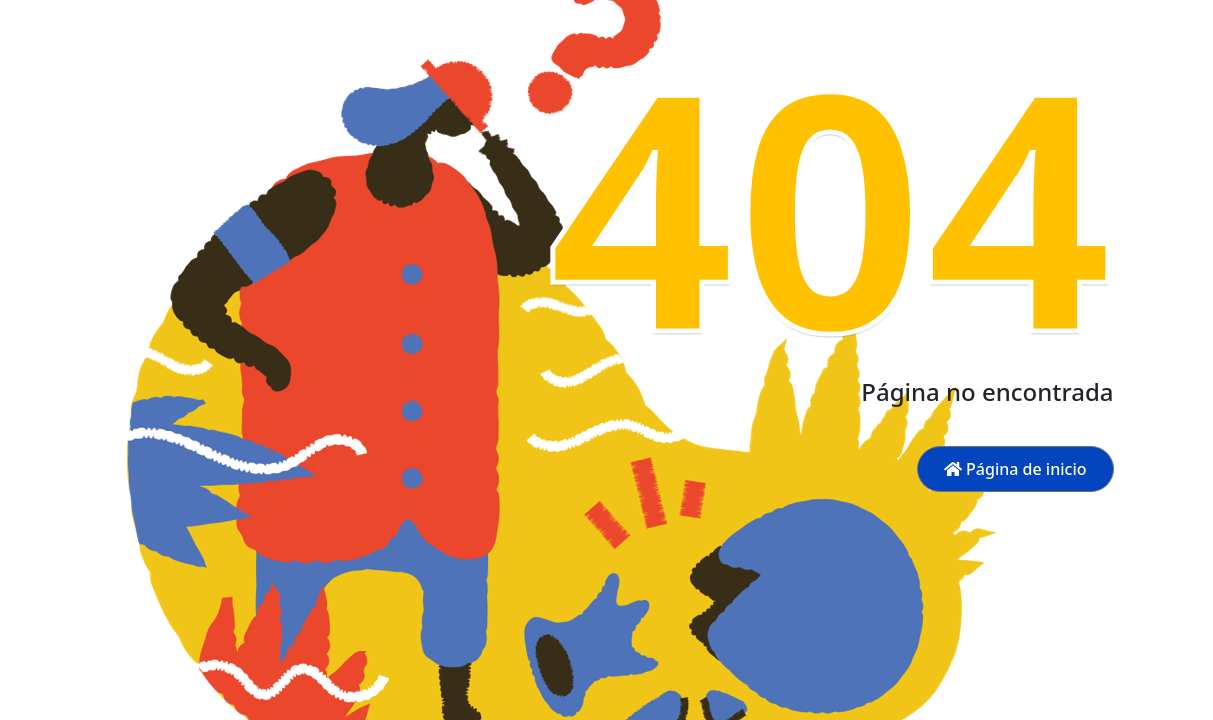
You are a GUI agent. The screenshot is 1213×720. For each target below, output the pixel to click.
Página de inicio (1015, 469)
